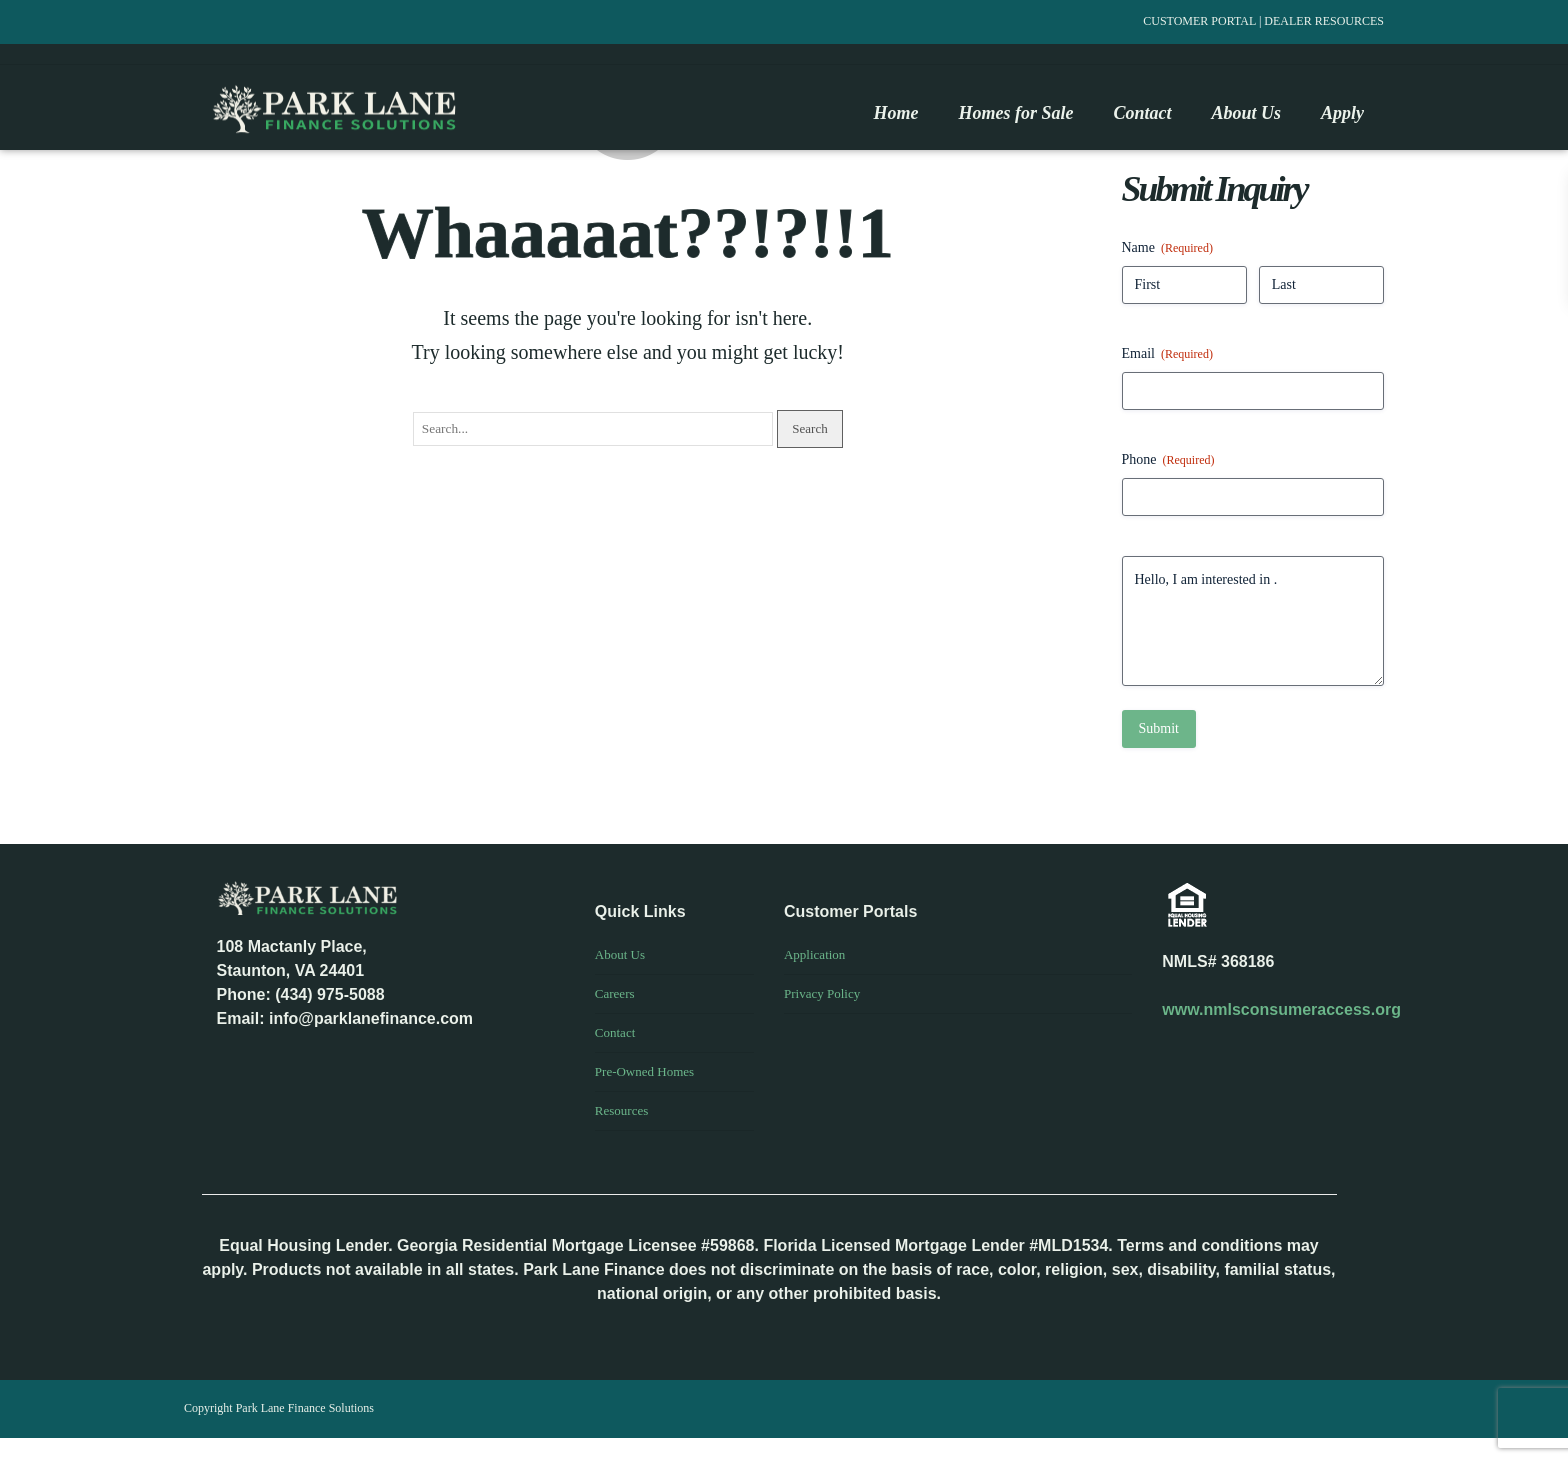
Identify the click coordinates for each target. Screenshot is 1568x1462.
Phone (1168, 460)
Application (814, 954)
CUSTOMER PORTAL (1201, 21)
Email (1167, 354)
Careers (615, 993)
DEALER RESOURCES (1324, 21)
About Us (620, 954)
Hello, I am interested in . (1253, 621)
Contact (615, 1032)
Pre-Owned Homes (644, 1071)
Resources (621, 1110)
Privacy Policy (822, 993)
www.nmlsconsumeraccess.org (1281, 1009)
